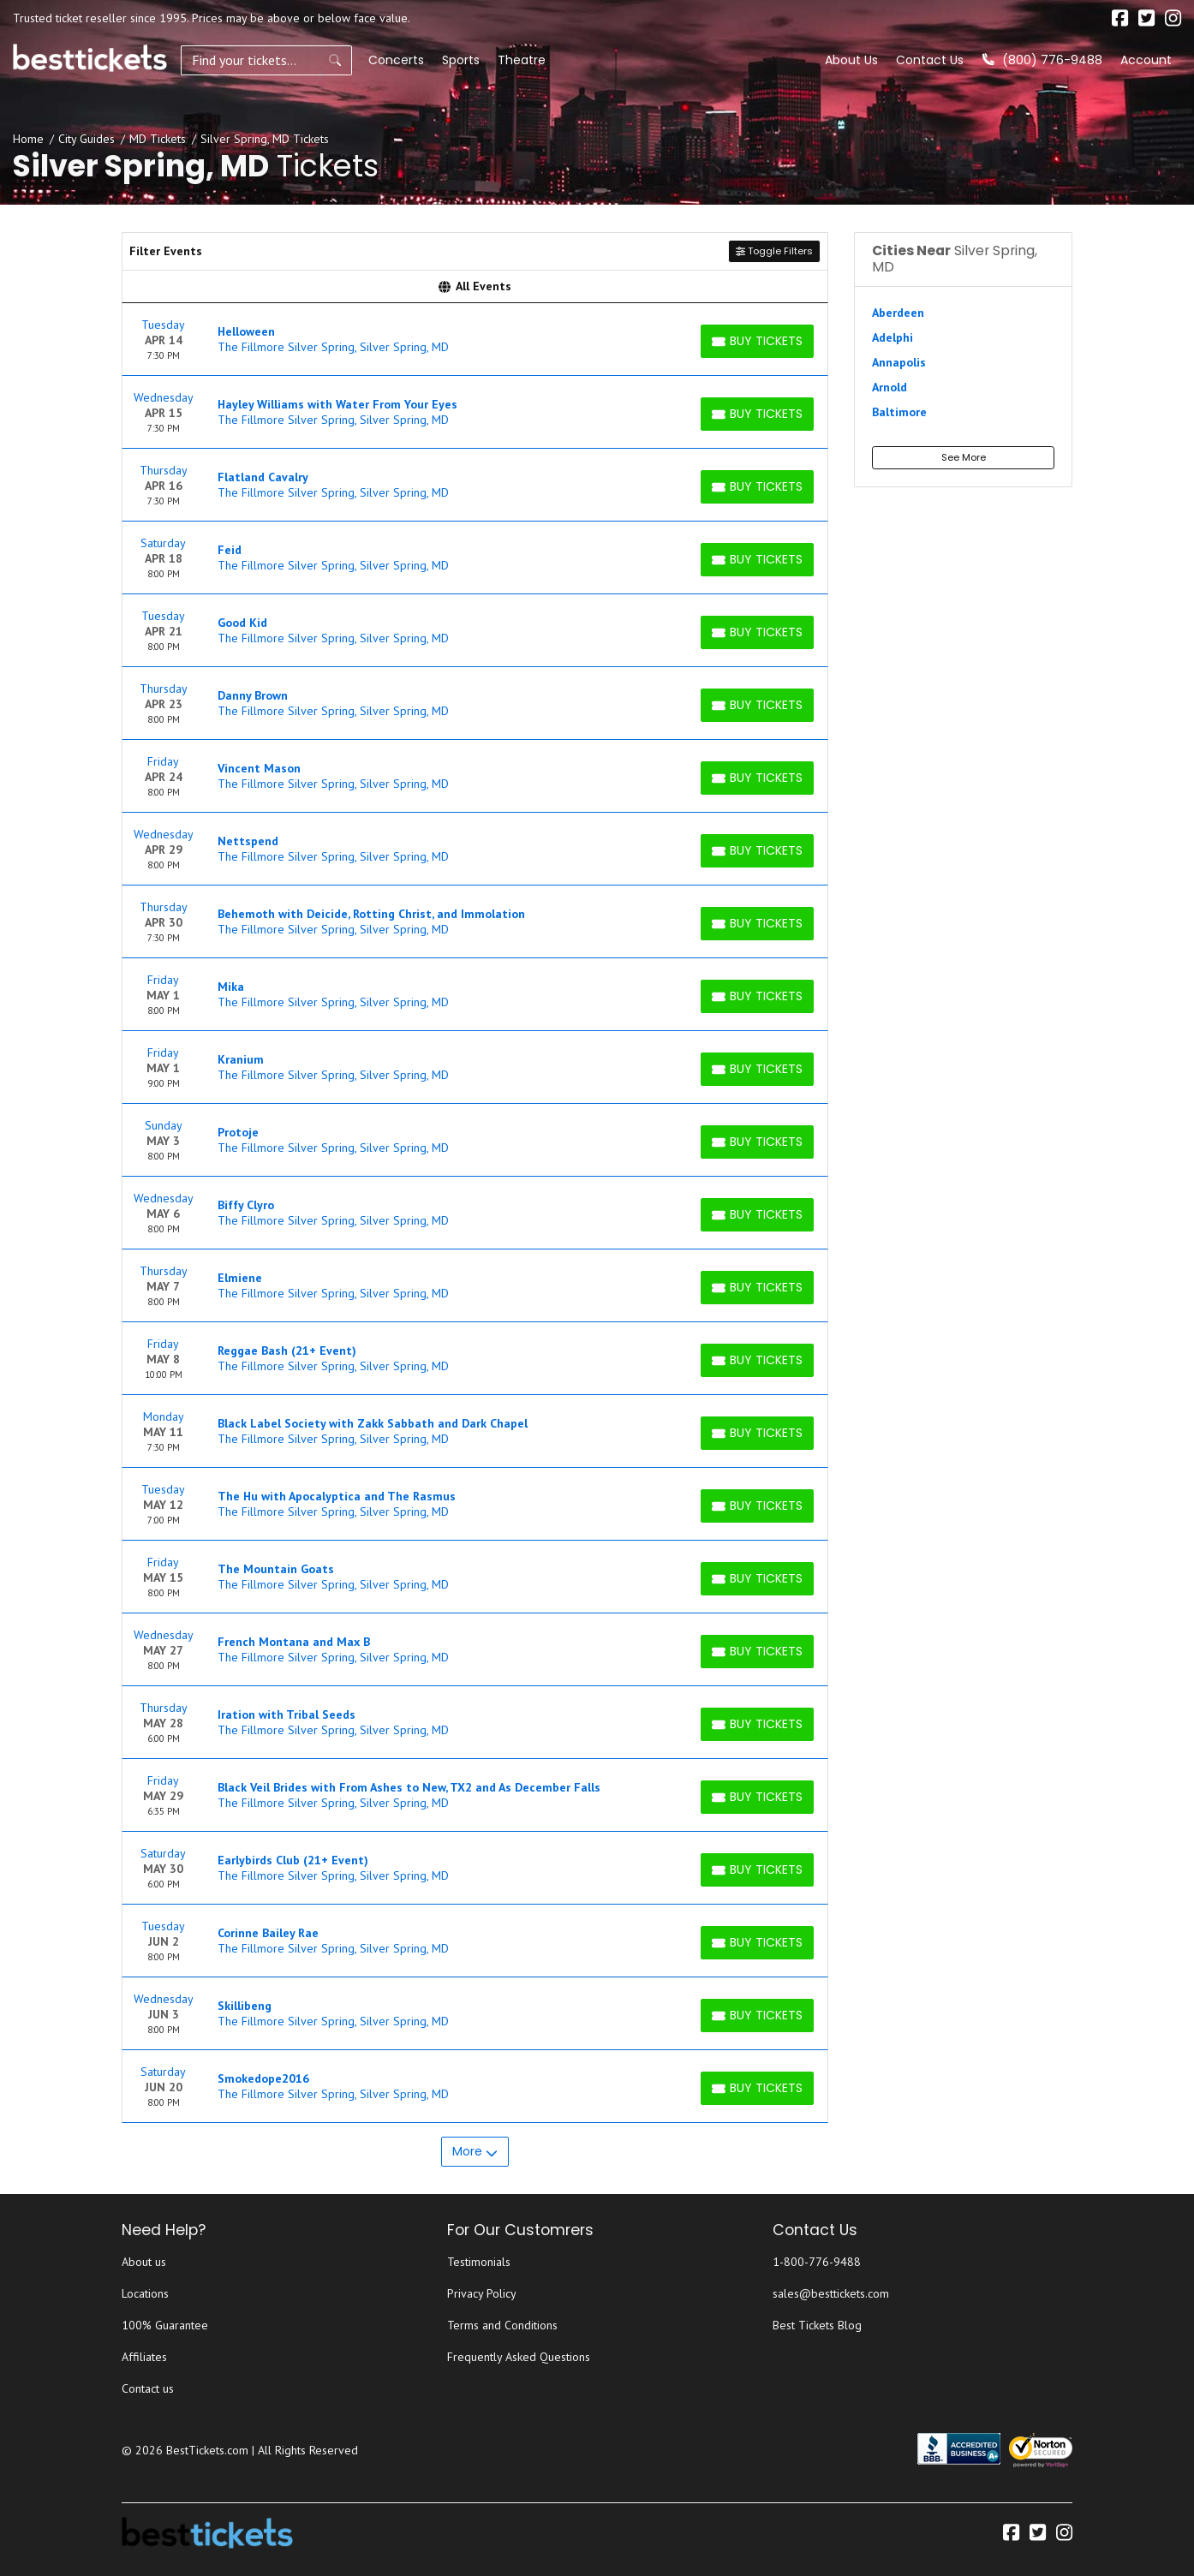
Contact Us (930, 60)
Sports (461, 60)
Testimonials (478, 2261)
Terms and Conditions (502, 2325)
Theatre (522, 60)
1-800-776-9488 (817, 2261)
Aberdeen (898, 312)
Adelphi (892, 337)
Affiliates (144, 2356)
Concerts (396, 60)
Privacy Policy (481, 2293)
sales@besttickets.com (831, 2293)
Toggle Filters (774, 251)
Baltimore (899, 412)
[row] (475, 339)
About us (144, 2261)
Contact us (148, 2388)
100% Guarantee (165, 2325)
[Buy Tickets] (757, 341)
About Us (851, 60)
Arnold (889, 387)
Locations (145, 2293)
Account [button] (1146, 60)
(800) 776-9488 (1042, 60)
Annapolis (899, 362)
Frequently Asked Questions (518, 2356)
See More (963, 457)
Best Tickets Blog (817, 2325)
